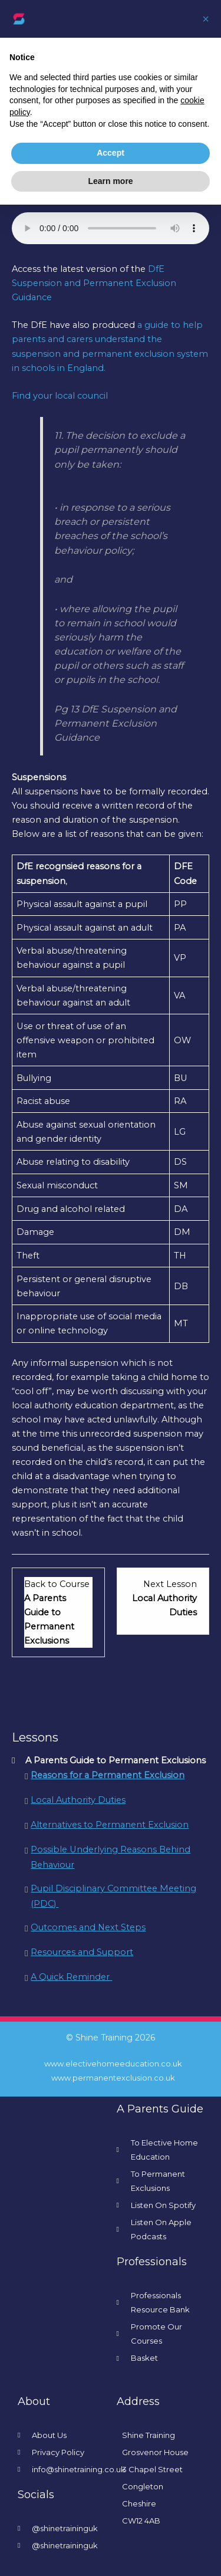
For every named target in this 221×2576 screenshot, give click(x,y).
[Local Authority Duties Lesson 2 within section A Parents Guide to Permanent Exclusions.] (163, 1598)
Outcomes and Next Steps (88, 1927)
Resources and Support (82, 1952)
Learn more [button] (110, 181)
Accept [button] (110, 152)
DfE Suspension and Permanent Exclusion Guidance (94, 283)
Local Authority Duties (78, 1800)
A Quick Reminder (71, 1977)
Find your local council (60, 395)
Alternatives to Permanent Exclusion (110, 1824)
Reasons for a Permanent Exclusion (107, 1775)
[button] (205, 18)
